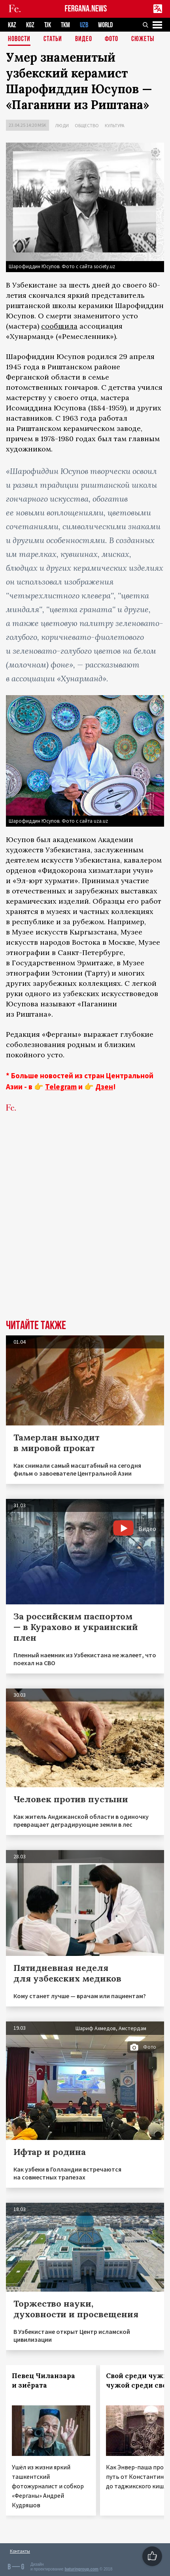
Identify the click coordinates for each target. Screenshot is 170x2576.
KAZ (12, 25)
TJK (47, 25)
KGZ (30, 25)
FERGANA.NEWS (86, 8)
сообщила (59, 326)
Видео (83, 39)
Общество (87, 125)
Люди (62, 125)
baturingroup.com (81, 2569)
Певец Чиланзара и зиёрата (43, 2380)
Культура (115, 125)
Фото (111, 39)
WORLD (105, 25)
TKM (65, 25)
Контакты (20, 2551)
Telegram (61, 1086)
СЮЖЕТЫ (142, 39)
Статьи (52, 39)
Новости (19, 39)
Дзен (104, 1086)
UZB (84, 25)
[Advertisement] (85, 1228)
